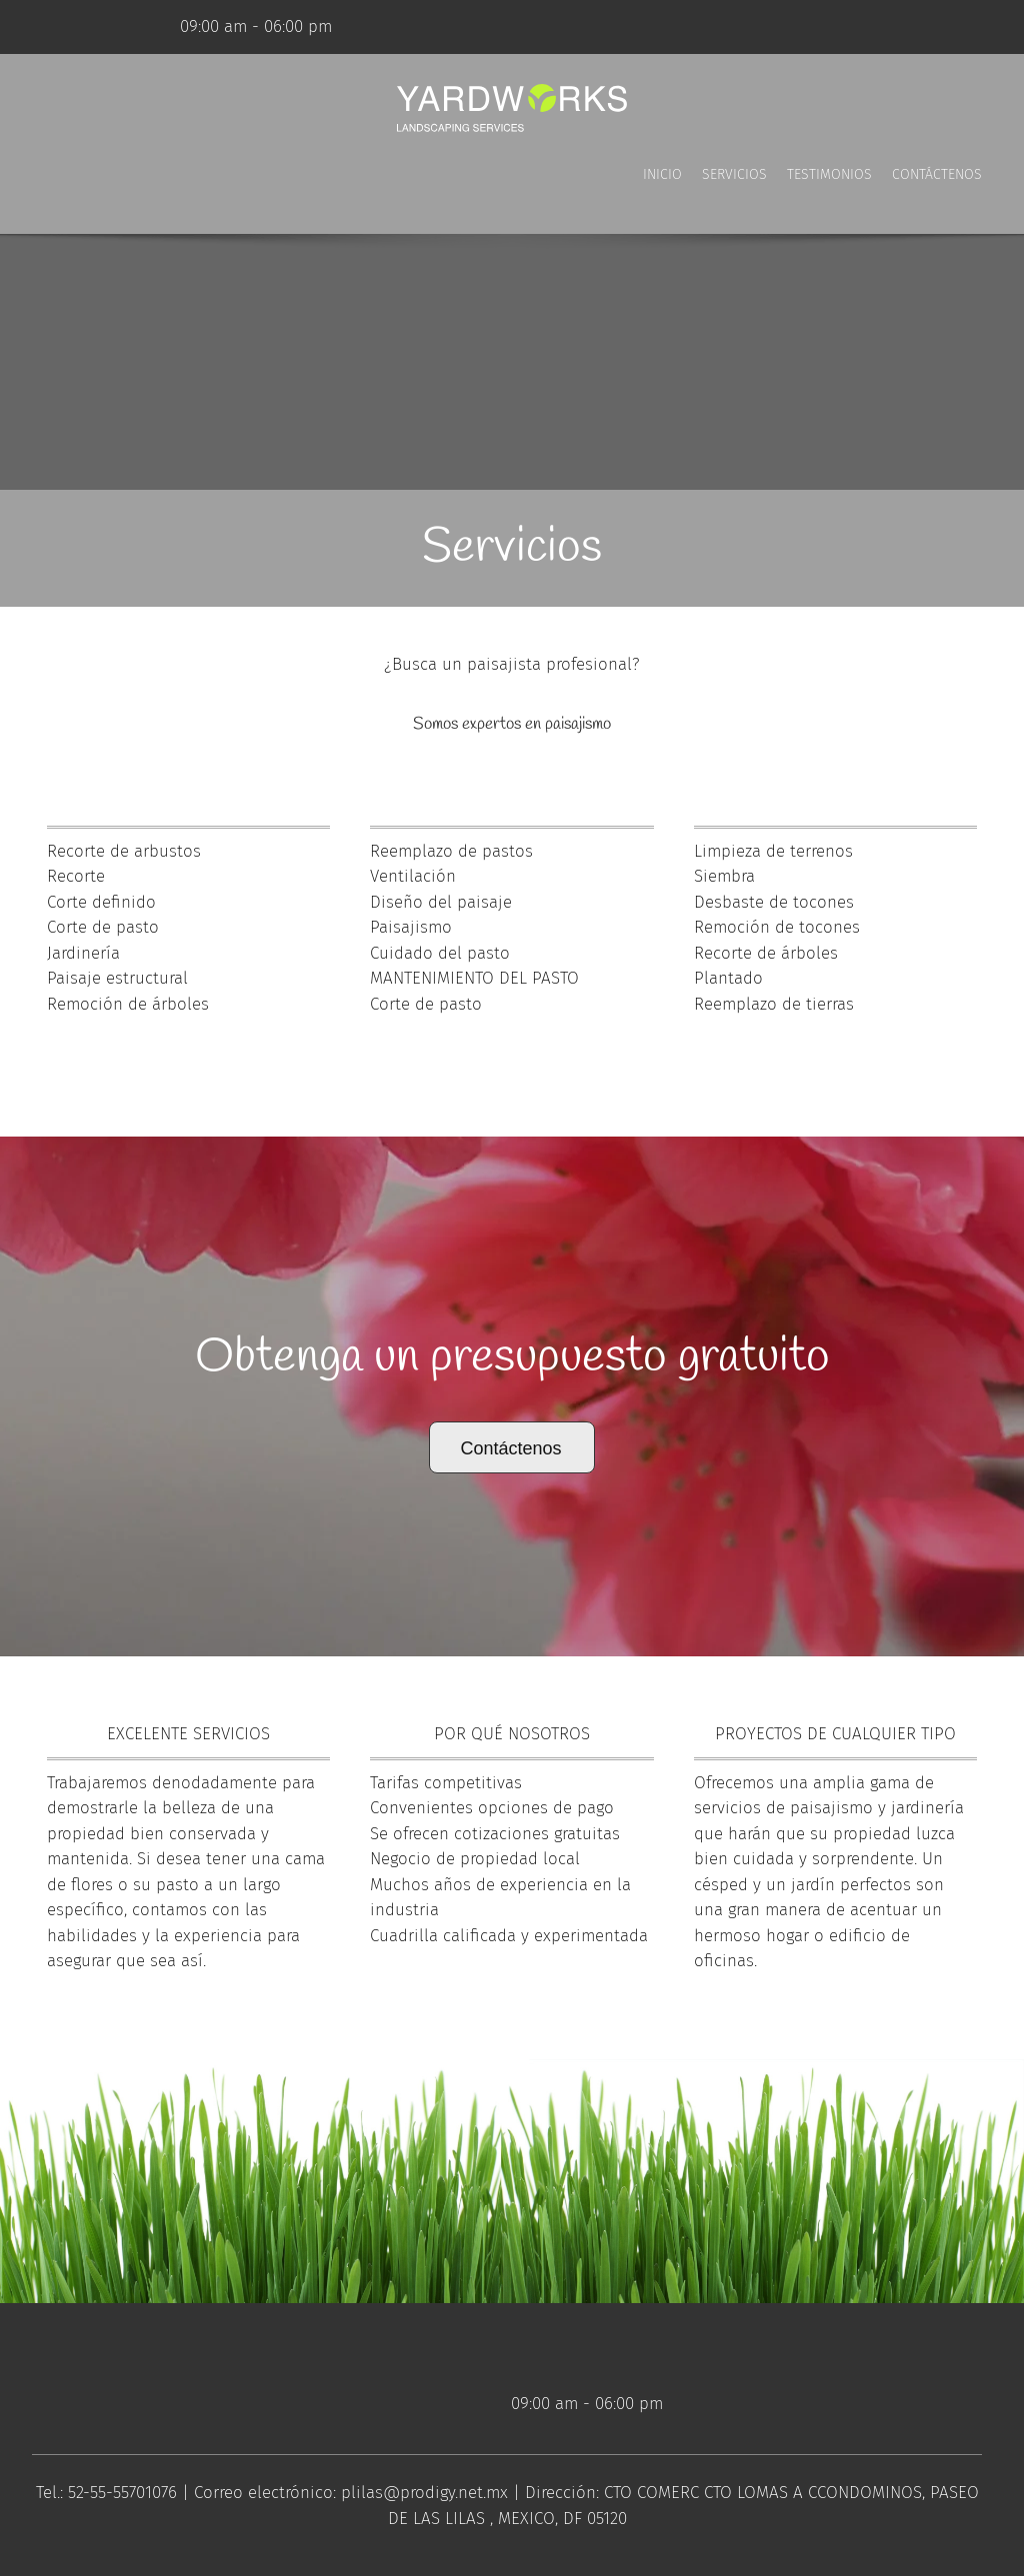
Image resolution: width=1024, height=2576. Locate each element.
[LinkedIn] (135, 27)
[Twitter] (105, 27)
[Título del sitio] (512, 109)
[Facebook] (75, 27)
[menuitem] (662, 194)
